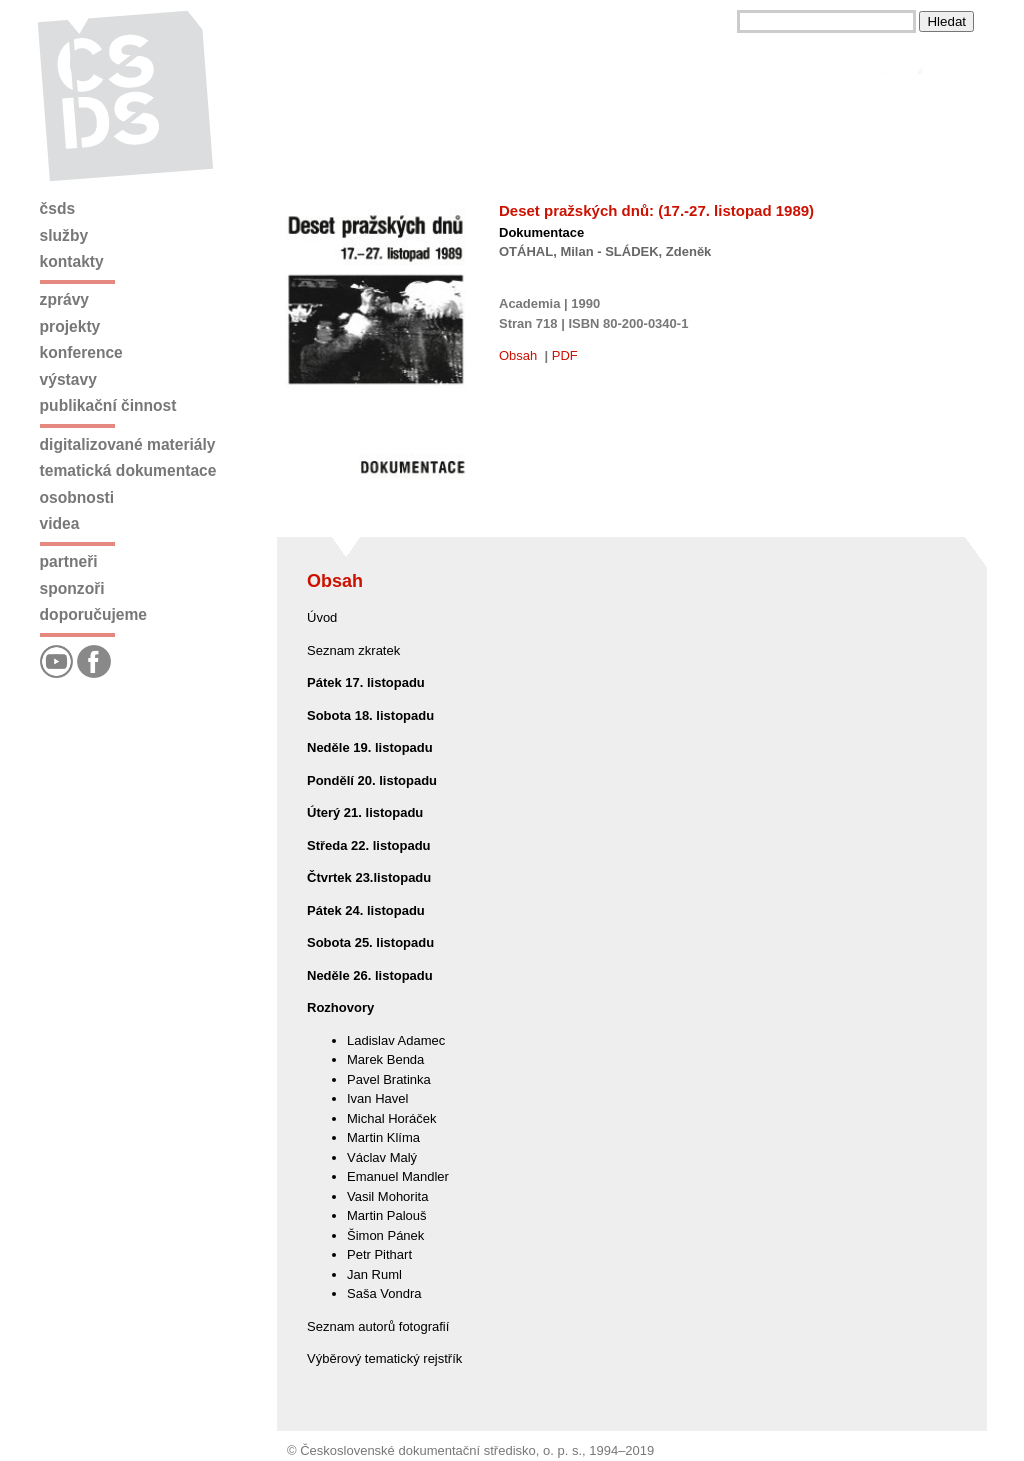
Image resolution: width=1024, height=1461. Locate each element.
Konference (81, 352)
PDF (565, 355)
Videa (60, 523)
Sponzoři (72, 588)
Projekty (70, 326)
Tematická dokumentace (128, 470)
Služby (64, 235)
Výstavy (68, 379)
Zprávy (64, 299)
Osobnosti (77, 497)
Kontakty (72, 261)
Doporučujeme (93, 614)
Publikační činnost (108, 405)
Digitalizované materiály (128, 444)
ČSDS (58, 208)
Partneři (69, 561)
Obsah (518, 355)
